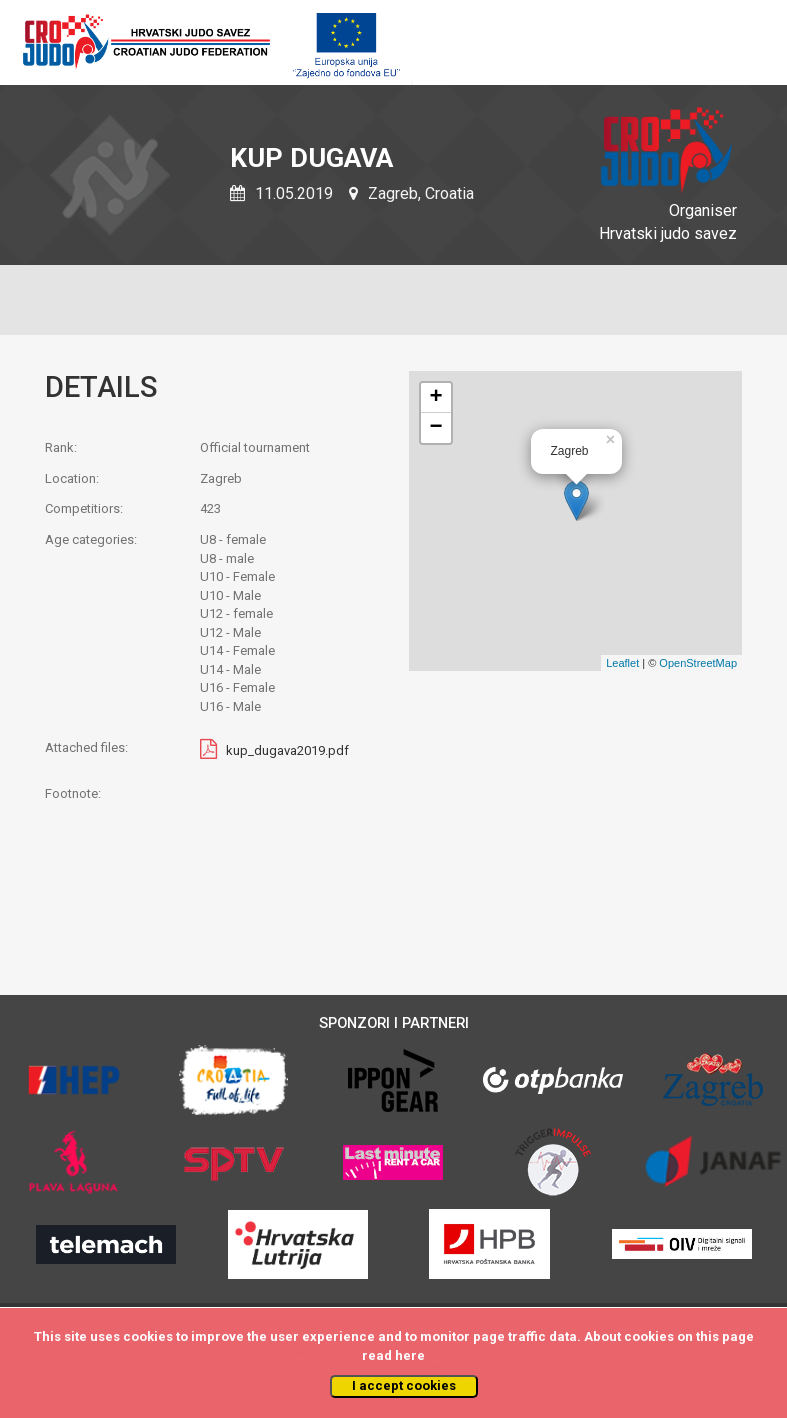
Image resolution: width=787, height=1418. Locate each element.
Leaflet (622, 663)
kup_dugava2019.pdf (287, 750)
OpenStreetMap (698, 663)
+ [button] (435, 398)
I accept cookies (404, 1385)
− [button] (435, 428)
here (410, 1355)
